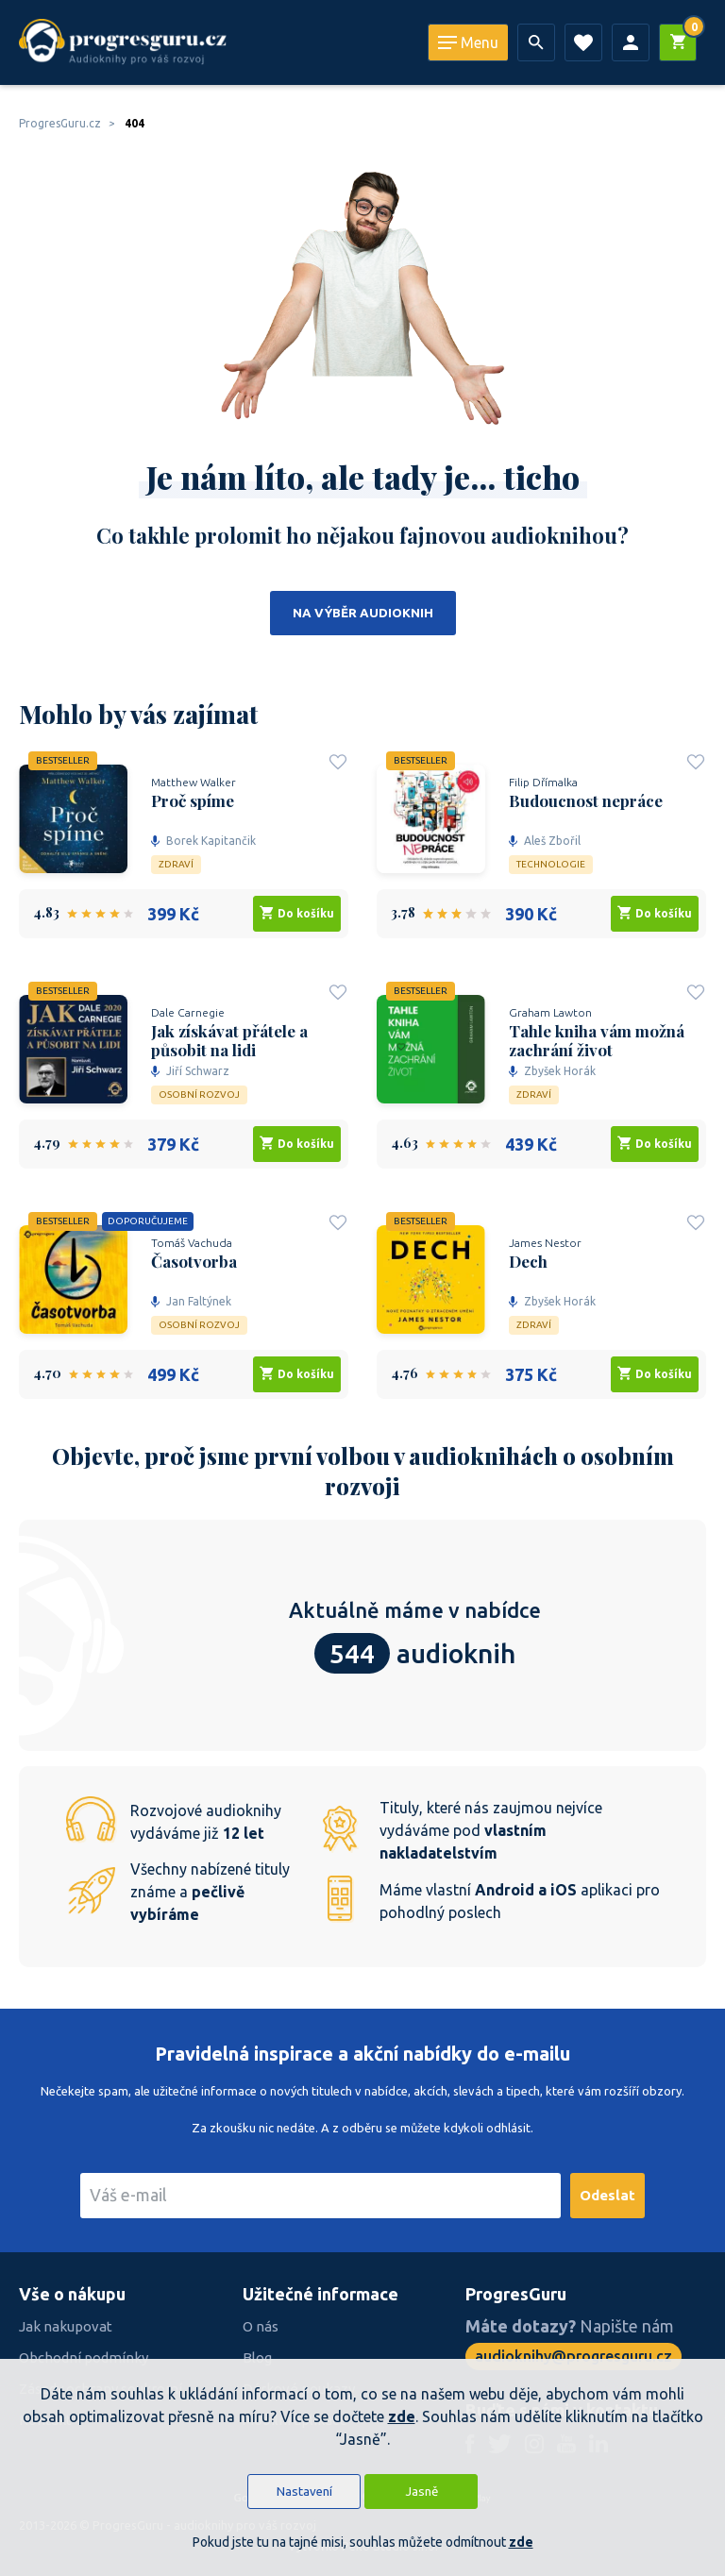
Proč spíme (192, 801)
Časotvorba (194, 1261)
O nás (260, 2326)
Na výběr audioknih (363, 613)
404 (134, 123)
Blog (257, 2357)
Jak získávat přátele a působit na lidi (229, 1040)
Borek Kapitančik (203, 840)
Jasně (421, 2491)
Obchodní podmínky (83, 2357)
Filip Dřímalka (543, 782)
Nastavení (304, 2491)
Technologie (550, 864)
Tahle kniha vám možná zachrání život (596, 1040)
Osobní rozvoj (199, 1094)
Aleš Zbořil (545, 840)
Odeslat (607, 2195)
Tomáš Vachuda (191, 1243)
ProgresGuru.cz (60, 123)
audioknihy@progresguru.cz (573, 2356)
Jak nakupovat (65, 2326)
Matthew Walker (193, 782)
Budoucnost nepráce (586, 801)
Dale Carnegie (188, 1012)
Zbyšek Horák (552, 1071)
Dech (528, 1261)
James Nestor (545, 1243)
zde (401, 2416)
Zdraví (176, 864)
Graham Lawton (550, 1012)
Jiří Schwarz (190, 1071)
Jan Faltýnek (191, 1301)
